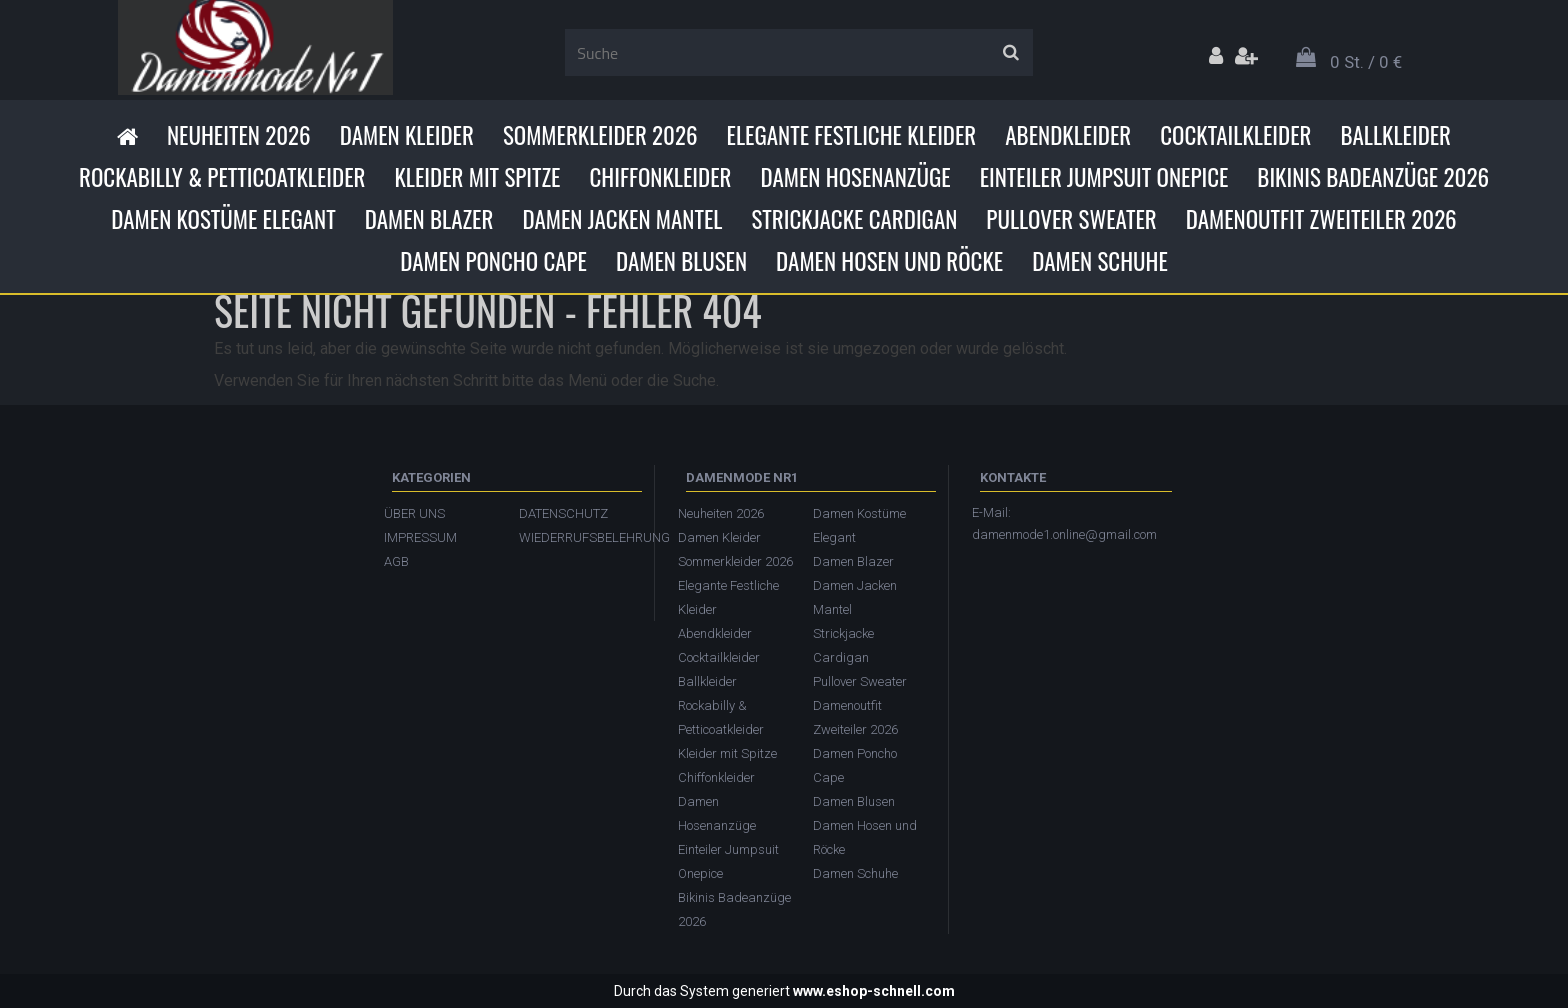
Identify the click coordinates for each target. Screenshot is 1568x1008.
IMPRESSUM (420, 537)
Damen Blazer (429, 219)
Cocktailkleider (1235, 135)
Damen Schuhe (1100, 261)
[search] (1010, 53)
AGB (396, 561)
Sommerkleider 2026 (600, 135)
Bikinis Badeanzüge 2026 (1373, 177)
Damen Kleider (407, 135)
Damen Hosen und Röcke (889, 261)
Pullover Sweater (1071, 219)
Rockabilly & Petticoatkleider (222, 177)
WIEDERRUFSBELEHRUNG (576, 537)
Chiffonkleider (660, 177)
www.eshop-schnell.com (874, 991)
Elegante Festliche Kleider (852, 135)
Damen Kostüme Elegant (223, 219)
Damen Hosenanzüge (855, 177)
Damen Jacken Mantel (622, 219)
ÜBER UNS (414, 513)
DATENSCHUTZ (563, 513)
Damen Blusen (681, 261)
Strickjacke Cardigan (854, 219)
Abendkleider (1068, 135)
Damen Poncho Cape (493, 261)
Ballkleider (1395, 135)
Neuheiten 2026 (239, 135)
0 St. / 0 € (1366, 62)
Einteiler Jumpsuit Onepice (1104, 177)
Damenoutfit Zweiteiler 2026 (1321, 219)
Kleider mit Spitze (477, 177)
